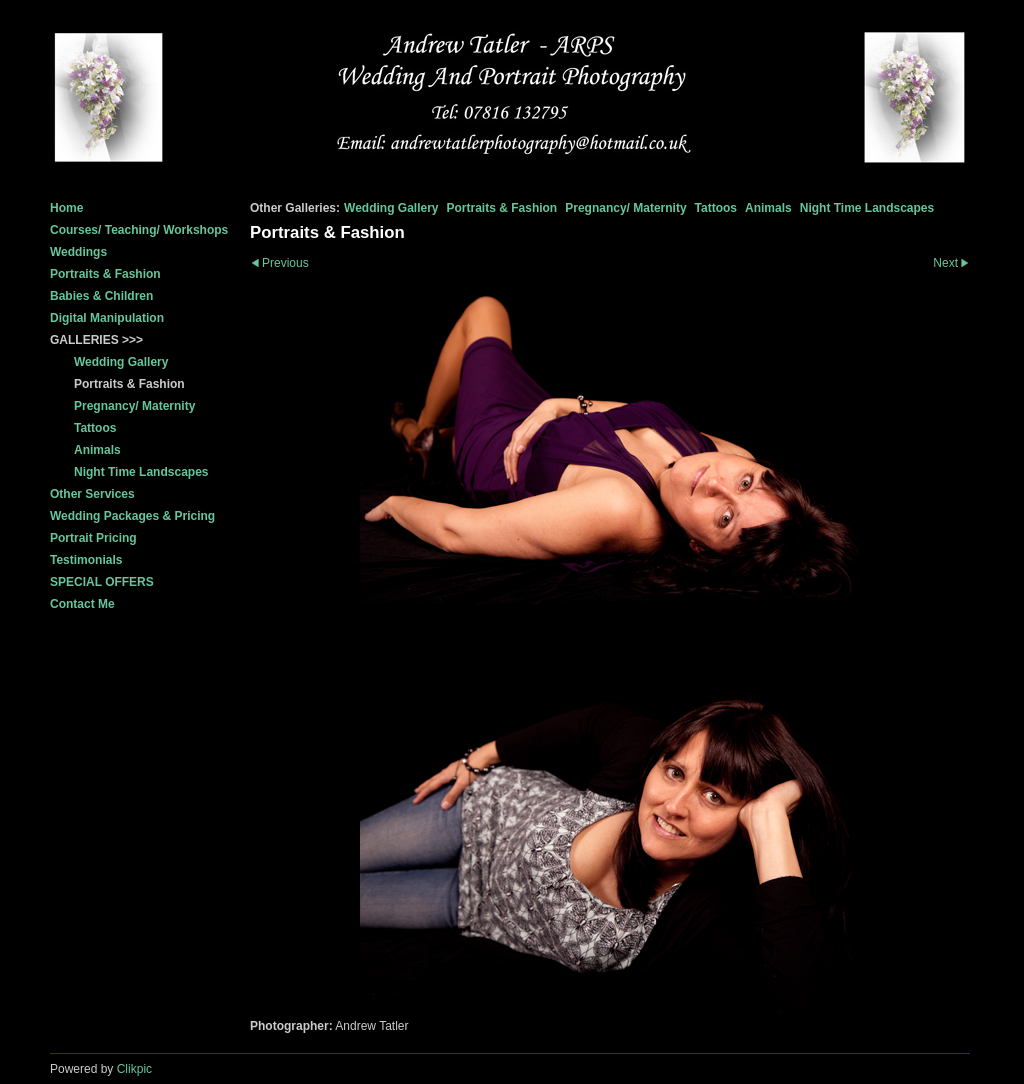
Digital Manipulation (107, 318)
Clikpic (134, 1069)
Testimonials (86, 560)
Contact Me (82, 604)
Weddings (78, 252)
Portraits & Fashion (105, 274)
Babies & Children (101, 296)
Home (66, 208)
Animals (768, 208)
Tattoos (716, 208)
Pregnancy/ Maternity (625, 208)
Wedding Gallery (391, 208)
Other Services (92, 494)
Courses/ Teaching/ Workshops (139, 230)
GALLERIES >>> (96, 340)
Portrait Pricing (93, 538)
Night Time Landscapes (867, 208)
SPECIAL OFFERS (102, 582)
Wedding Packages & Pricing (132, 516)
